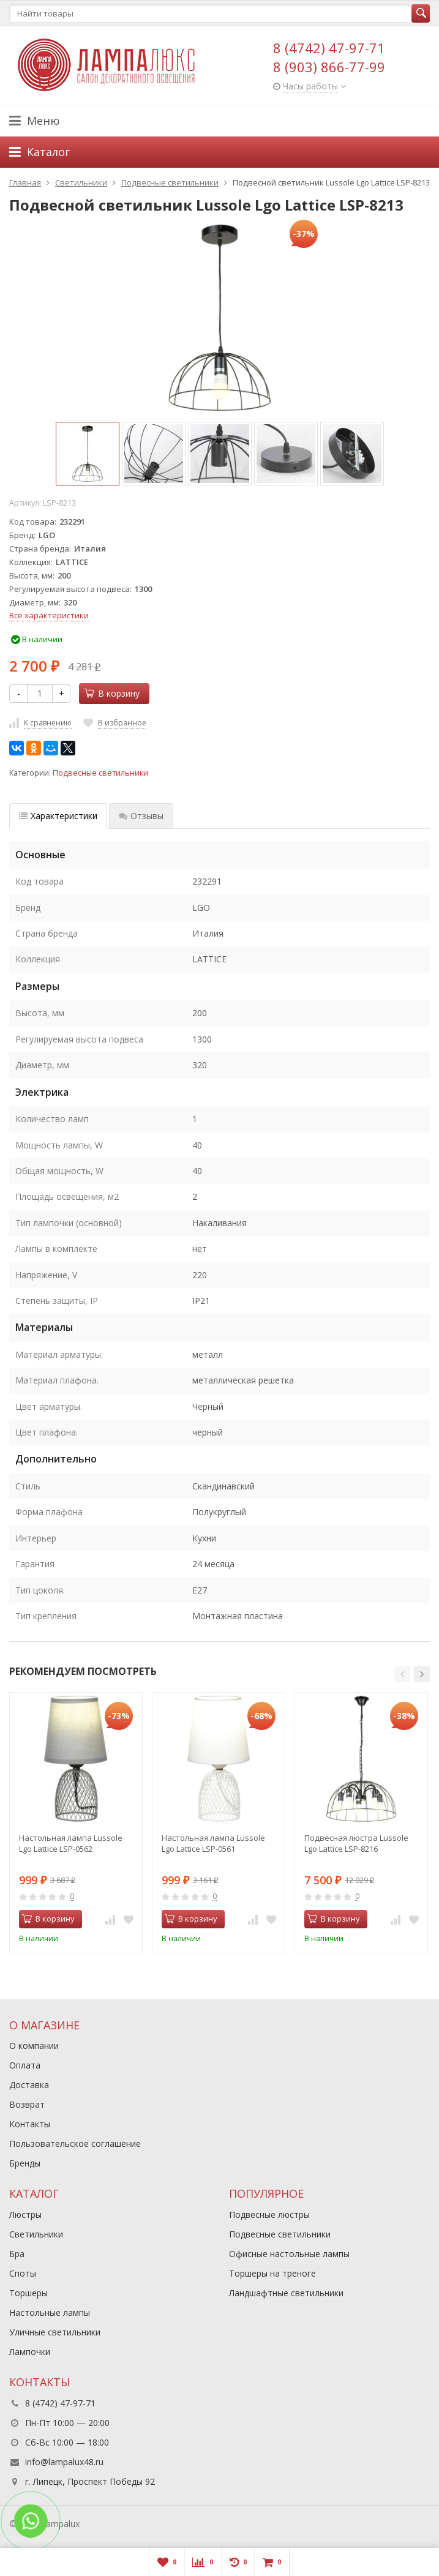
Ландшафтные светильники (286, 2293)
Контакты (29, 2124)
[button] (402, 1674)
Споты (22, 2273)
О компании (34, 2045)
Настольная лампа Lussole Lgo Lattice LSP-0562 (70, 1843)
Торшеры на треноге (272, 2273)
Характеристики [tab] (58, 816)
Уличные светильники (54, 2332)
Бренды (24, 2163)
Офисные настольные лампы (289, 2254)
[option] (87, 453)
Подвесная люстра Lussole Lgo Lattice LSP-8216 (356, 1843)
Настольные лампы (49, 2312)
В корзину (112, 693)
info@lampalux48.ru (64, 2462)
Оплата (24, 2065)
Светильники (36, 2234)
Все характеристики (49, 615)
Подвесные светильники (100, 773)
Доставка (29, 2085)
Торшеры (28, 2293)
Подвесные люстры (269, 2214)
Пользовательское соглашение (75, 2143)
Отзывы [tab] (141, 816)
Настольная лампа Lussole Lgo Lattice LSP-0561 (213, 1843)
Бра (16, 2254)
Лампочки (29, 2351)
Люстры (25, 2214)
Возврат (27, 2104)
